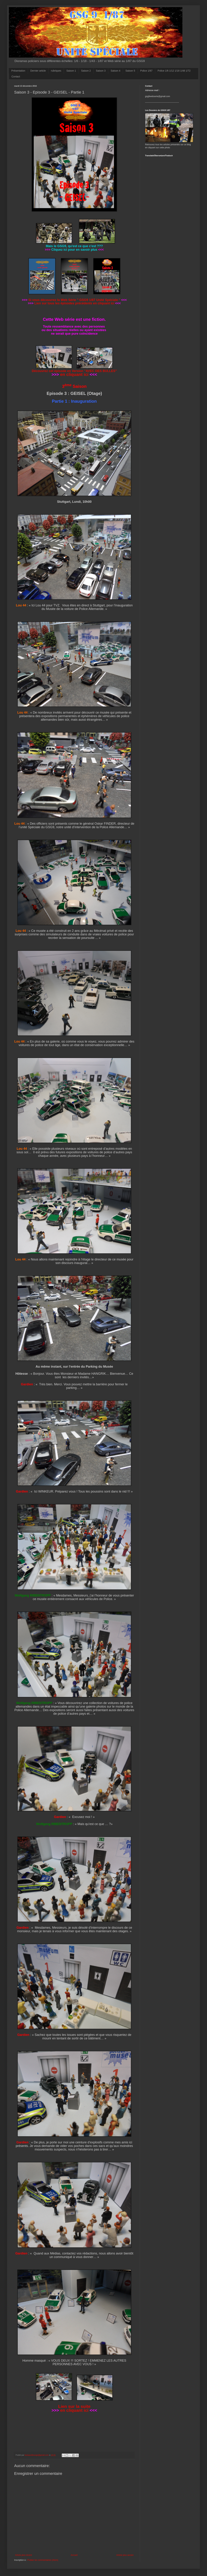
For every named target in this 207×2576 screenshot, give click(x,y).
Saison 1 (71, 70)
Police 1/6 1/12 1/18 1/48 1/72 (174, 70)
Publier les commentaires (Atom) (42, 2560)
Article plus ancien (125, 2555)
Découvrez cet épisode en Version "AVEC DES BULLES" (74, 371)
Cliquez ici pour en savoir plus (74, 249)
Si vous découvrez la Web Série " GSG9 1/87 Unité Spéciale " (74, 300)
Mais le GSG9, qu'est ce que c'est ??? (74, 246)
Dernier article (38, 70)
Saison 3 (100, 70)
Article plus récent (23, 2555)
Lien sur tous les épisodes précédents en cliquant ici (74, 303)
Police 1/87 (146, 70)
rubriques (56, 70)
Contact (16, 76)
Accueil (74, 2555)
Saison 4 (115, 70)
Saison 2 (86, 70)
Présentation (18, 70)
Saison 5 (130, 70)
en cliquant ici (74, 374)
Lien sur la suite (75, 2406)
